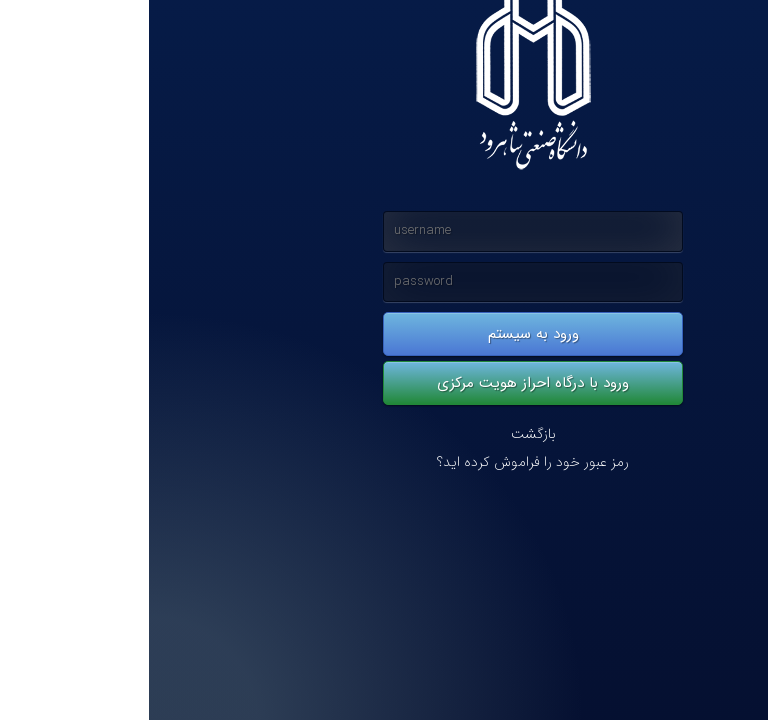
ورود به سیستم (384, 334)
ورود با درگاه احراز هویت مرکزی (384, 383)
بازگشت (384, 434)
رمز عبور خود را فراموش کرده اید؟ (384, 462)
